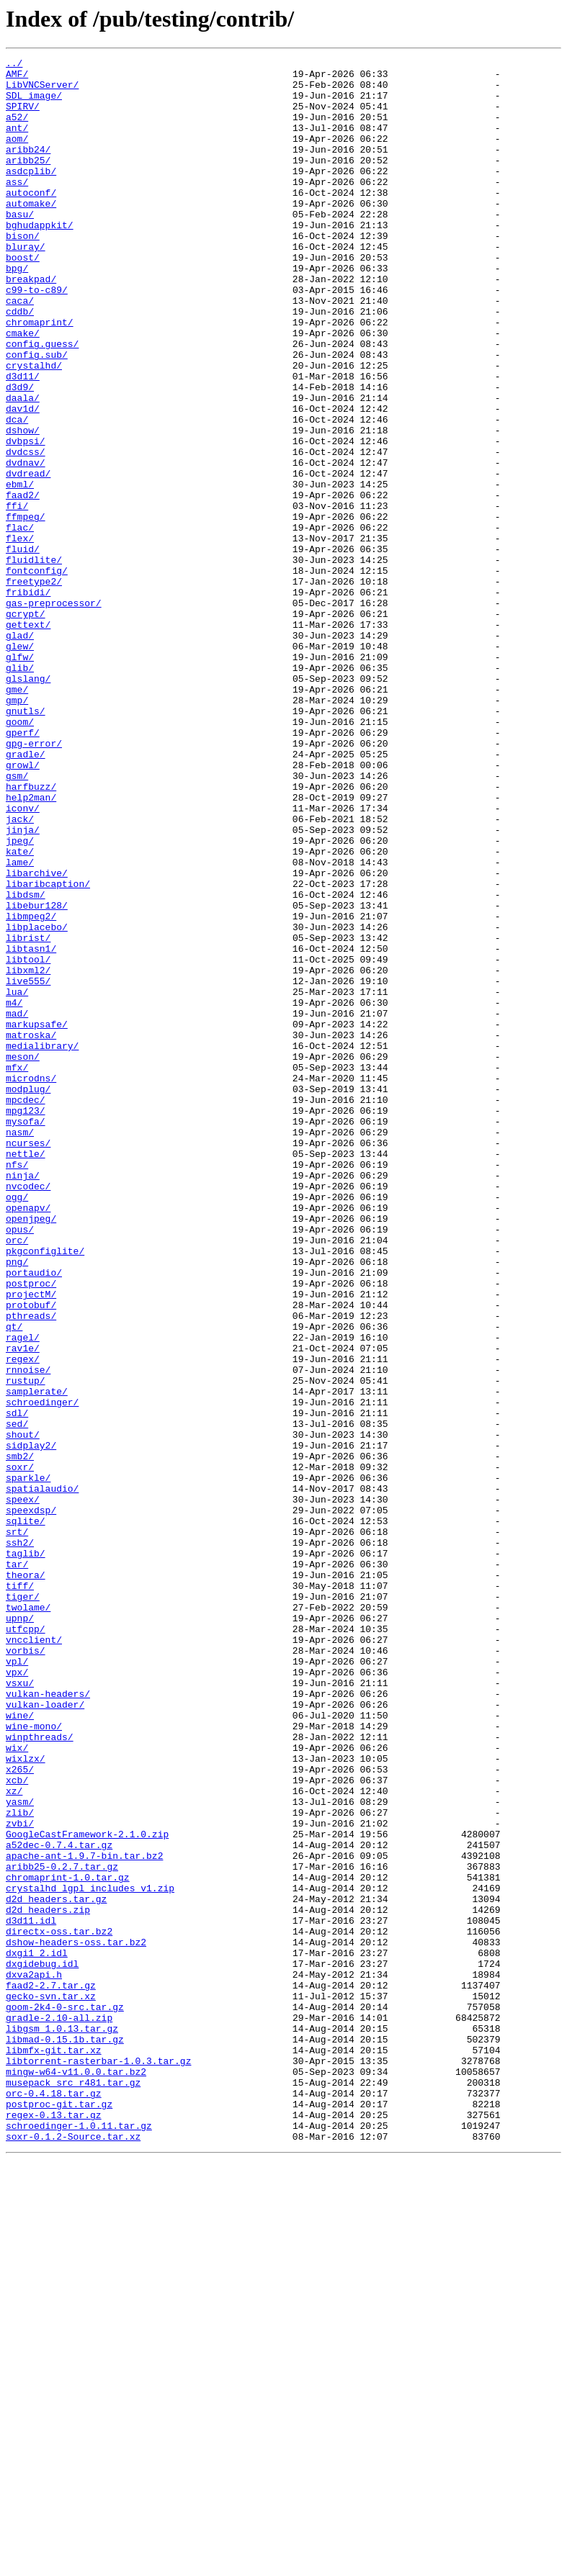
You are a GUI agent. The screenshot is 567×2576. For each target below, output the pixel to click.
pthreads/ (31, 1568)
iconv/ (23, 959)
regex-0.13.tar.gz (54, 2527)
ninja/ (23, 1399)
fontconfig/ (37, 673)
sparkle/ (28, 1762)
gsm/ (17, 920)
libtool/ (28, 1140)
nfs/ (17, 1386)
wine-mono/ (34, 2060)
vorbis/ (25, 1969)
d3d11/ (23, 440)
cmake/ (23, 388)
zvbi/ (20, 2177)
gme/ (17, 816)
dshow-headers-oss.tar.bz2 (76, 2319)
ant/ (17, 142)
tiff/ (20, 1892)
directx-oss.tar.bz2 (59, 2306)
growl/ (23, 907)
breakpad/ (31, 324)
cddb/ (20, 362)
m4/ (14, 1192)
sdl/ (17, 1684)
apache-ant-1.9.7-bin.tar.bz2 (84, 2216)
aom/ (17, 155)
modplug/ (28, 1295)
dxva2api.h (34, 2358)
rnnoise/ (28, 1632)
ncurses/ (28, 1360)
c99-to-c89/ (37, 336)
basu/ (20, 246)
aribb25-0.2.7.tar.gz (62, 2229)
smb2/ (20, 1736)
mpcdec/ (25, 1308)
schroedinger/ (42, 1671)
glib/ (20, 790)
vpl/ (17, 1982)
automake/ (31, 233)
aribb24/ (28, 168)
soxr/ (20, 1749)
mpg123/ (25, 1321)
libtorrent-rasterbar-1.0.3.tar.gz (98, 2462)
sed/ (17, 1697)
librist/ (28, 1114)
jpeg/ (20, 997)
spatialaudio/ (42, 1775)
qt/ (14, 1581)
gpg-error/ (34, 881)
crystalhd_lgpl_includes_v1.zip (90, 2254)
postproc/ (31, 1529)
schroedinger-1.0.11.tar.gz (79, 2540)
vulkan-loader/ (45, 2034)
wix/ (17, 2086)
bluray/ (25, 285)
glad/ (20, 751)
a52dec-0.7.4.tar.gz (59, 2203)
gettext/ (28, 738)
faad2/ (23, 583)
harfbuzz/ (31, 933)
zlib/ (20, 2164)
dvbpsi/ (25, 518)
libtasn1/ (31, 1127)
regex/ (23, 1619)
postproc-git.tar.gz (59, 2514)
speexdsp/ (31, 1801)
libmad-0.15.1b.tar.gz (65, 2436)
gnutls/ (25, 842)
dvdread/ (28, 557)
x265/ (20, 2112)
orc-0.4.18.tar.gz (54, 2501)
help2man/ (31, 946)
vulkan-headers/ (48, 2021)
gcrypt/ (25, 725)
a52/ (17, 129)
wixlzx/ (25, 2099)
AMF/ (17, 77)
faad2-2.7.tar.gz (51, 2371)
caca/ (20, 349)
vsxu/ (20, 2008)
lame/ (20, 1023)
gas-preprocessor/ (54, 712)
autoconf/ (31, 220)
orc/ (17, 1477)
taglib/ (25, 1853)
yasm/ (20, 2151)
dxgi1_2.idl (37, 2332)
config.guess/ (42, 401)
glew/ (20, 764)
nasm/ (20, 1347)
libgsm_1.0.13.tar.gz (62, 2423)
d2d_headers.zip (48, 2280)
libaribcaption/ (48, 1049)
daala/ (23, 466)
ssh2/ (20, 1840)
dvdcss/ (25, 531)
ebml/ (20, 570)
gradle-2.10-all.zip (59, 2410)
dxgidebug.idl (42, 2345)
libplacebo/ (37, 1101)
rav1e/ (23, 1606)
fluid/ (23, 647)
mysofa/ (25, 1334)
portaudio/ (34, 1516)
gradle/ (25, 894)
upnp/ (20, 1930)
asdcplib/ (31, 194)
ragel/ (23, 1594)
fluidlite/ (34, 660)
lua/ (17, 1179)
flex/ (20, 635)
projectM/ (31, 1542)
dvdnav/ (25, 544)
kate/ (20, 1010)
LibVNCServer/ (42, 90)
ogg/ (17, 1425)
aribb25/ (28, 181)
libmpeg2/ (31, 1088)
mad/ (17, 1205)
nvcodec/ (28, 1412)
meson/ (23, 1257)
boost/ (23, 298)
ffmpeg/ (25, 609)
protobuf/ (31, 1555)
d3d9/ (20, 453)
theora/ (25, 1879)
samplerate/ (37, 1658)
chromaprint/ (39, 375)
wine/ (20, 2047)
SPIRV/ (23, 116)
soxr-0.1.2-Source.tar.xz (73, 2552)
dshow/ (23, 505)
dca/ (17, 492)
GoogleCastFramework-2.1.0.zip (87, 2190)
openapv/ (28, 1438)
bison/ (23, 272)
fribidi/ (28, 699)
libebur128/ (37, 1075)
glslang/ (28, 803)
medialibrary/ (42, 1244)
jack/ (20, 971)
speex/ (23, 1788)
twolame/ (28, 1917)
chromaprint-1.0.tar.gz (68, 2241)
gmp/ (17, 829)
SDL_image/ (34, 103)
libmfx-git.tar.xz (54, 2449)
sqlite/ (25, 1814)
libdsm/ (25, 1062)
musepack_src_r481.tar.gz (73, 2488)
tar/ (17, 1866)
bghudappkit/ (39, 259)
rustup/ (25, 1645)
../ (14, 64)
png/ (17, 1503)
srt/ (17, 1827)
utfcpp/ (25, 1943)
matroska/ (31, 1231)
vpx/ (17, 1995)
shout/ (23, 1710)
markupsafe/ (37, 1218)
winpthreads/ (39, 2073)
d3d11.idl (31, 2293)
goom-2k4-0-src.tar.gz (65, 2397)
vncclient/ (34, 1956)
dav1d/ (23, 479)
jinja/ (23, 984)
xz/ (14, 2138)
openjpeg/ (31, 1451)
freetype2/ (34, 686)
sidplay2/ (31, 1723)
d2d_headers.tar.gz (56, 2267)
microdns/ (31, 1282)
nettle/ (25, 1373)
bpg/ (17, 311)
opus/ (20, 1464)
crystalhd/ (34, 427)
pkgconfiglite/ (45, 1490)
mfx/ (17, 1270)
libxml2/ (28, 1153)
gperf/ (23, 868)
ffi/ (17, 596)
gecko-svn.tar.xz (51, 2384)
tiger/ (23, 1905)
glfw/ (20, 777)
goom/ (20, 855)
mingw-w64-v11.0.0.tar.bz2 (76, 2475)
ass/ (17, 207)
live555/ (28, 1166)
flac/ (20, 622)
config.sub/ (37, 414)
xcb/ (17, 2125)
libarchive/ (37, 1036)
